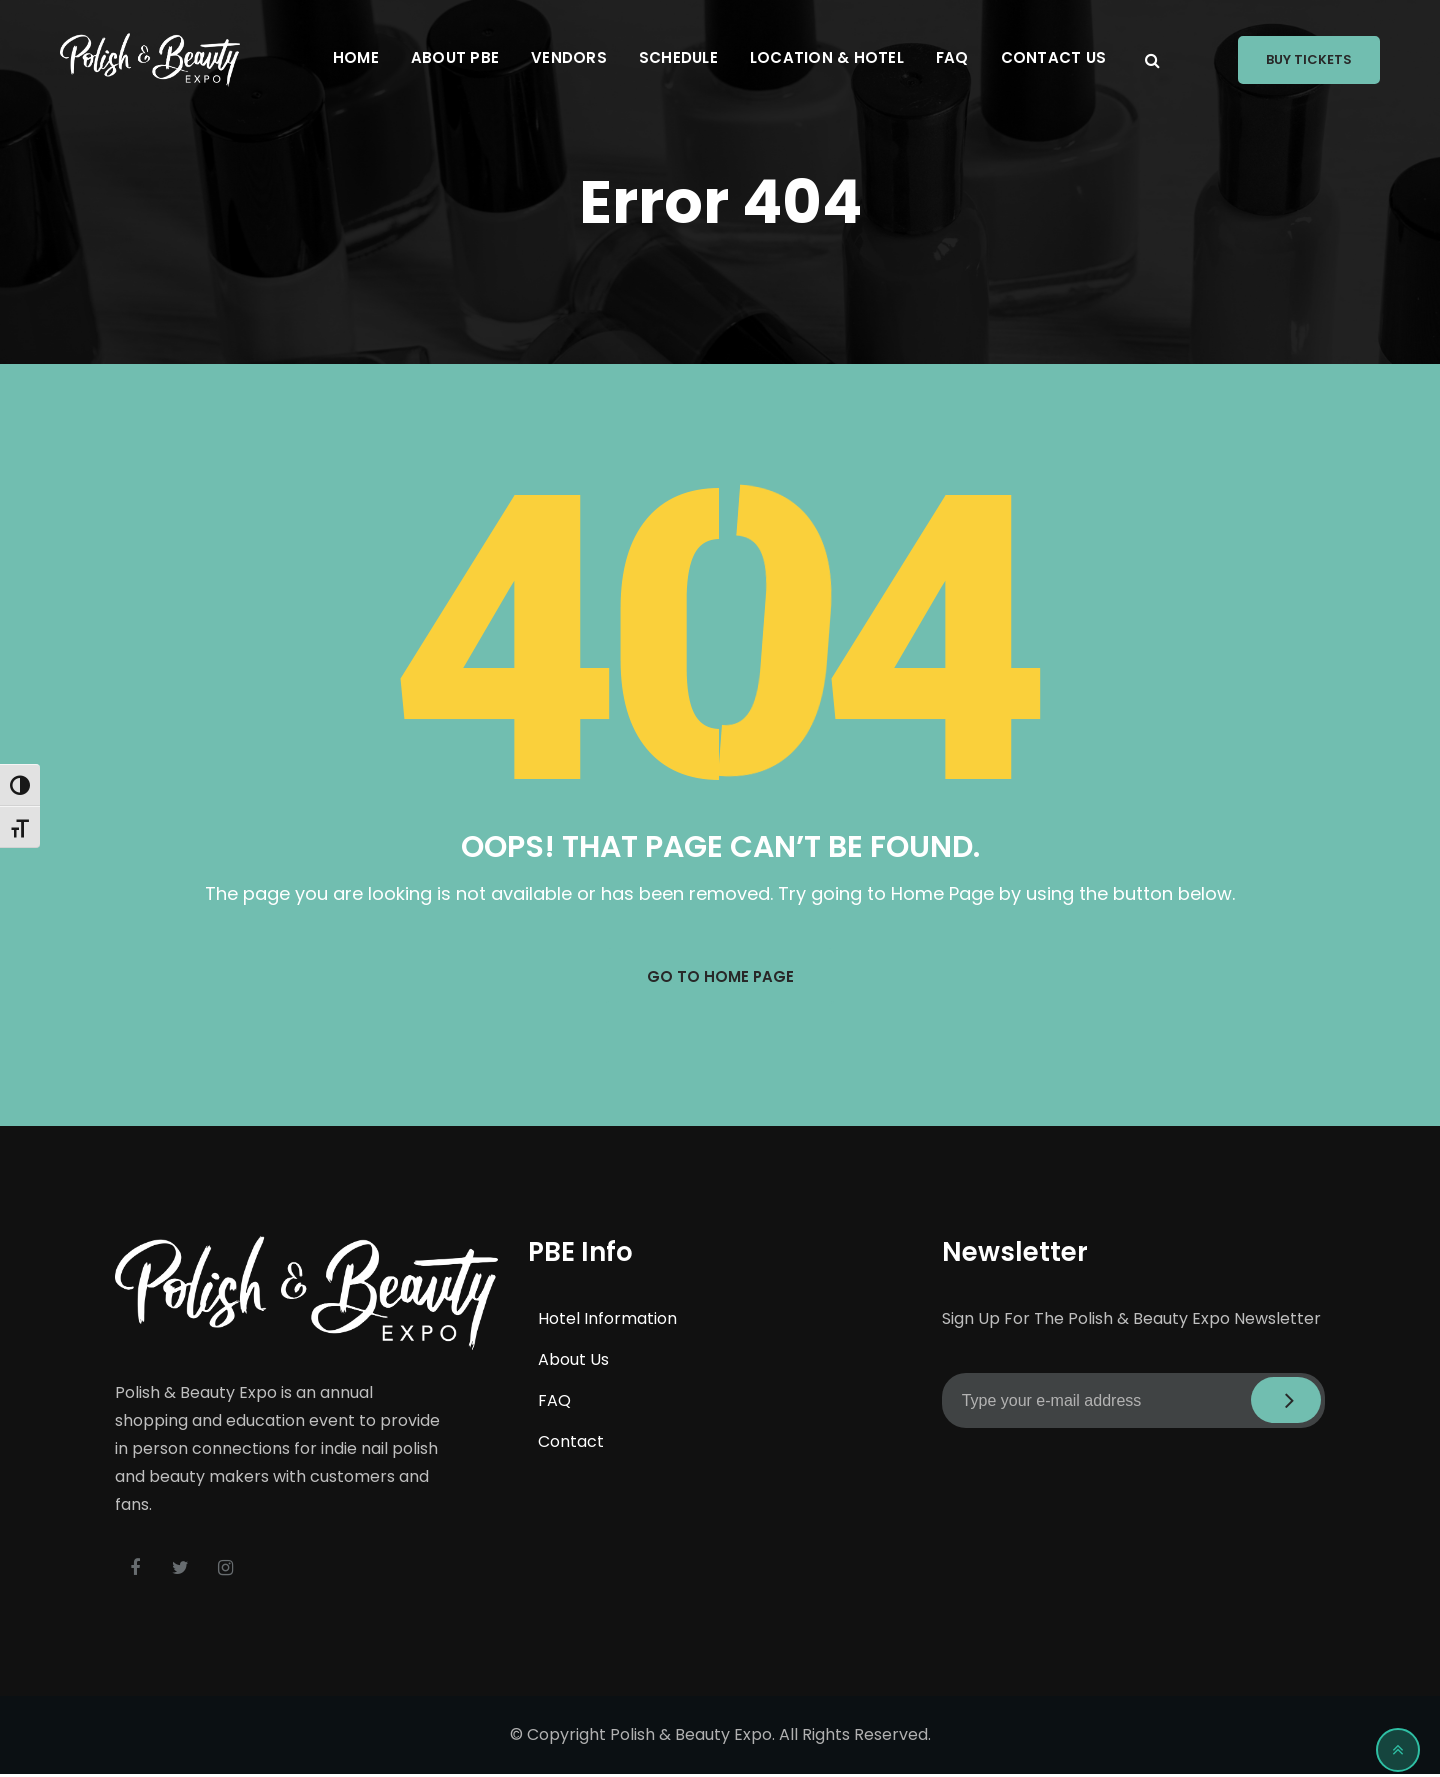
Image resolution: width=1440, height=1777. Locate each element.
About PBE (455, 57)
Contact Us (1054, 57)
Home (356, 57)
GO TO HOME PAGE (720, 977)
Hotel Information (607, 1320)
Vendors (569, 57)
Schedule (678, 57)
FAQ (952, 57)
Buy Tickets (1309, 59)
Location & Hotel (827, 57)
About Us (573, 1361)
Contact (571, 1443)
